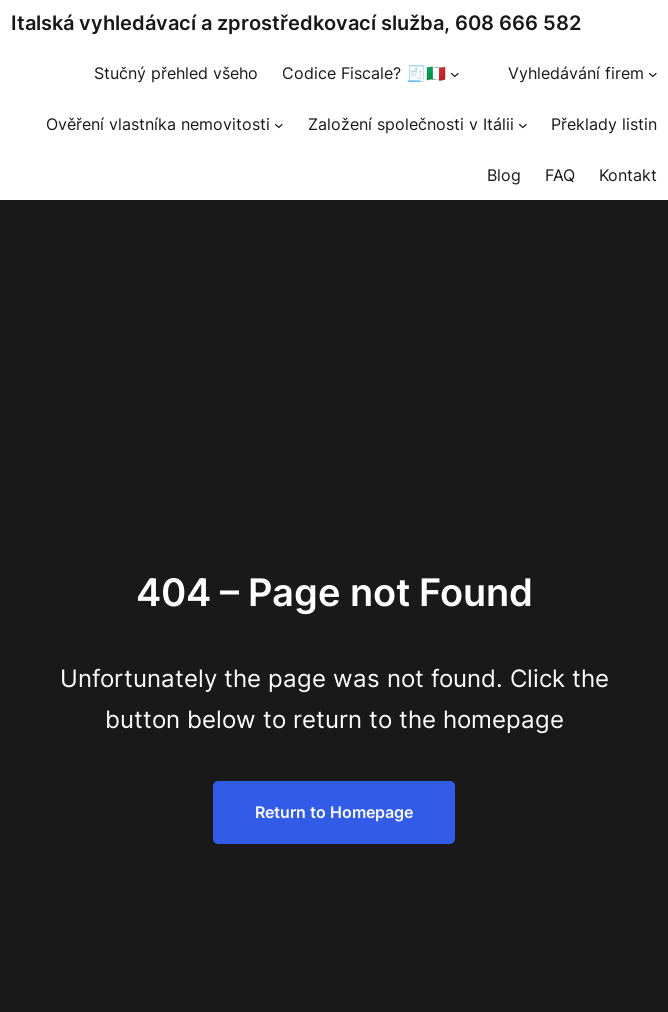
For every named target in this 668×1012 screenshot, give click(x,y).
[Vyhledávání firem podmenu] (653, 74)
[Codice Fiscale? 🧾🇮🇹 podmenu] (455, 74)
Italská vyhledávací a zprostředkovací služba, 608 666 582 (296, 23)
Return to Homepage (334, 812)
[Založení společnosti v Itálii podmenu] (523, 125)
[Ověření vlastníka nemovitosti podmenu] (279, 125)
